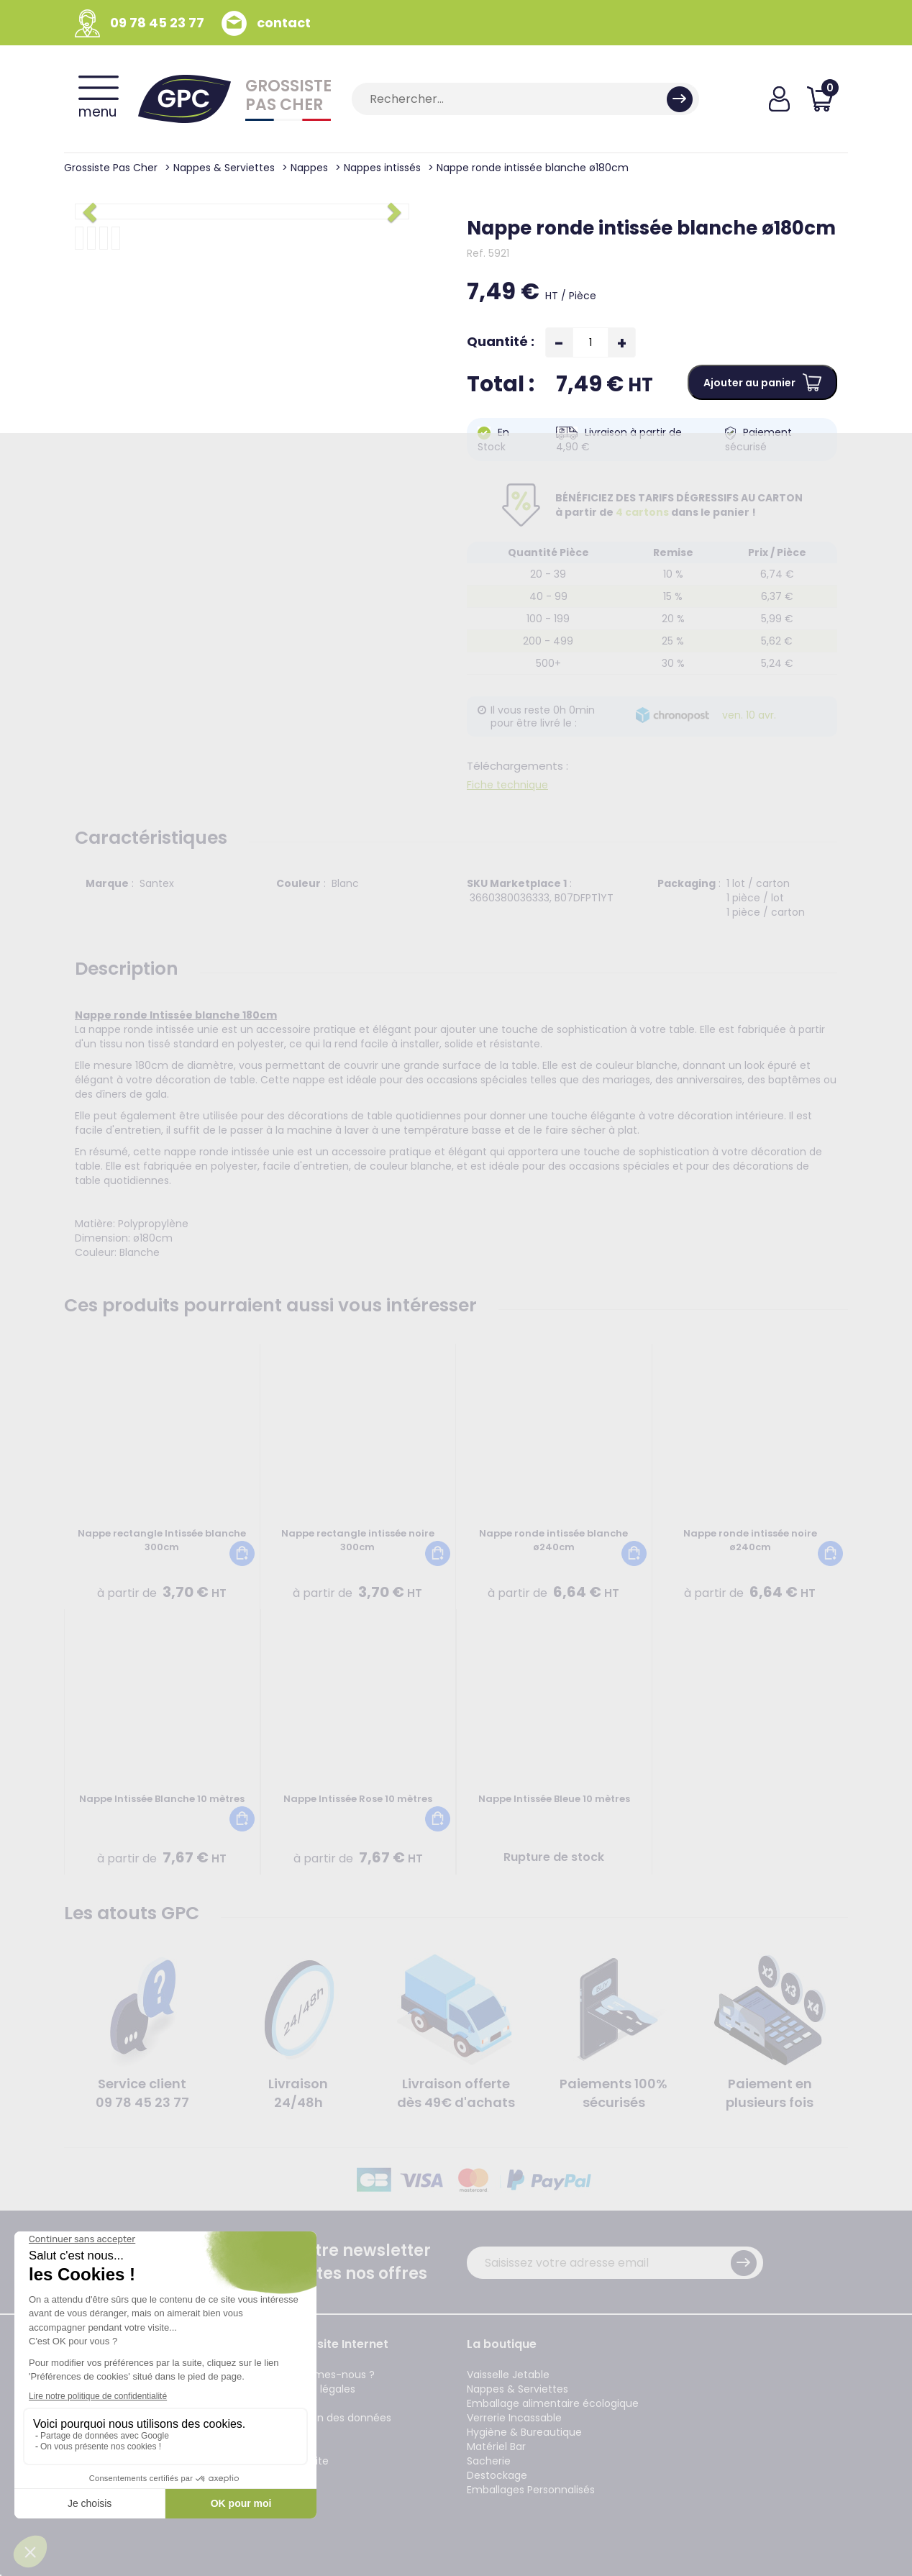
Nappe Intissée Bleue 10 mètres (554, 1799)
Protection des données (331, 2418)
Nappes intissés (382, 167)
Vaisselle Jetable (508, 2374)
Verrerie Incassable (514, 2418)
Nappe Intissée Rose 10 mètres (357, 1799)
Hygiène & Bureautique (524, 2432)
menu (98, 99)
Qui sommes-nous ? (323, 2374)
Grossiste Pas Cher (111, 167)
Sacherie (489, 2461)
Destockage (497, 2475)
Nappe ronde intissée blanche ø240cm (553, 1540)
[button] (92, 211)
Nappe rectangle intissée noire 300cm (357, 1540)
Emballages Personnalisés (531, 2489)
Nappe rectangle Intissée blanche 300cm (162, 1540)
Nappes (309, 167)
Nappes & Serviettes (224, 167)
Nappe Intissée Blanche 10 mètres (162, 1799)
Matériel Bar (496, 2446)
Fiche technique (507, 785)
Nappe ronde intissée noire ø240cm (750, 1540)
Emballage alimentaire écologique (553, 2403)
